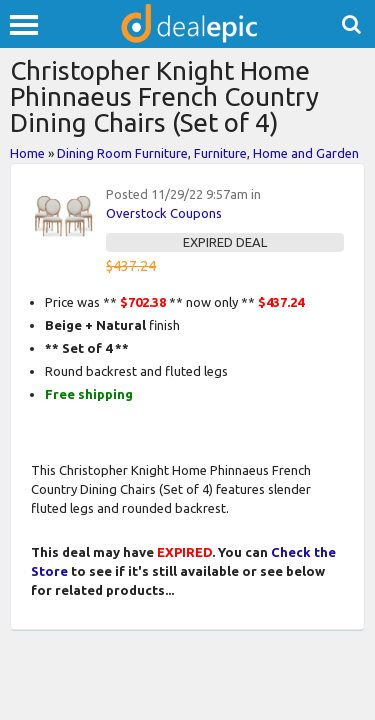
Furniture (220, 153)
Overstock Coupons (164, 213)
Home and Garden (306, 153)
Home (27, 153)
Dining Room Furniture (122, 153)
